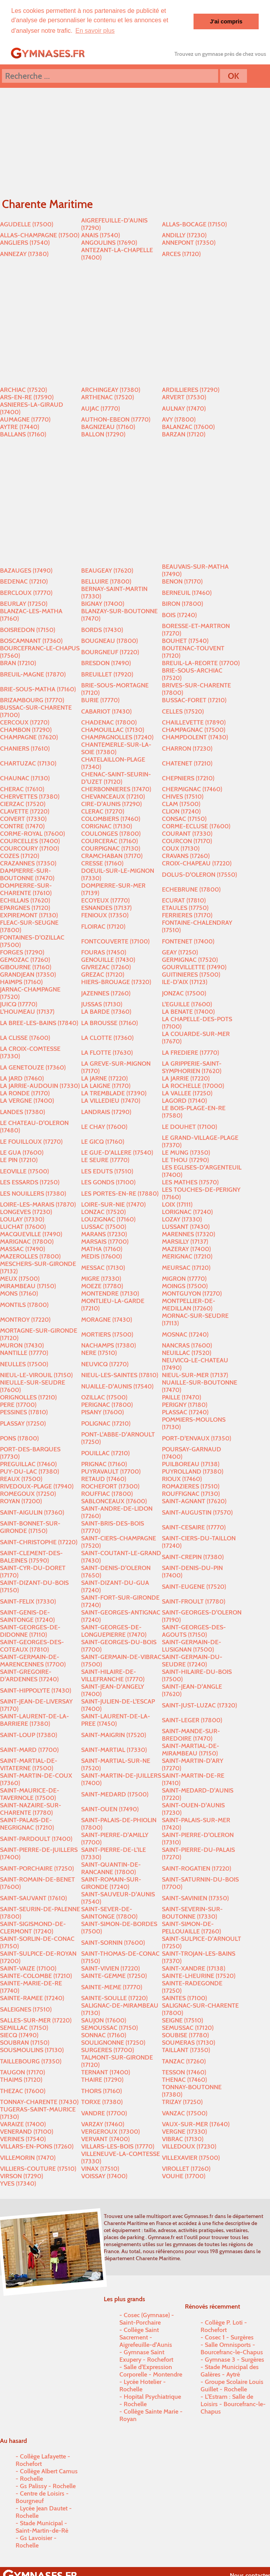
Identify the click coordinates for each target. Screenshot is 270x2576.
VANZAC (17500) (184, 2113)
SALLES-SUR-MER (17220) (35, 2020)
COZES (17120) (19, 855)
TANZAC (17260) (184, 2061)
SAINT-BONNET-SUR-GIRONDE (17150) (30, 1526)
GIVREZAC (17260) (106, 966)
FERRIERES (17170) (187, 915)
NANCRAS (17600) (187, 1345)
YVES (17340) (18, 2183)
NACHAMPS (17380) (108, 1345)
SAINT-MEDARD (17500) (114, 1794)
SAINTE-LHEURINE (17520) (198, 1975)
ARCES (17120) (181, 253)
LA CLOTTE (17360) (107, 1037)
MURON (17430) (22, 1345)
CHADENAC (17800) (109, 722)
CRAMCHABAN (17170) (111, 855)
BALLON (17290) (103, 434)
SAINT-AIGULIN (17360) (32, 1512)
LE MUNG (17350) (186, 1152)
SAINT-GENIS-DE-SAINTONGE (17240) (27, 1615)
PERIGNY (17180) (184, 1404)
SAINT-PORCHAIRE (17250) (37, 1868)
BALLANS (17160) (23, 434)
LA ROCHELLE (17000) (193, 1085)
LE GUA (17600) (21, 1152)
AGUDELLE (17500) (26, 224)
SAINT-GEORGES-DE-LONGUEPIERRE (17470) (113, 1630)
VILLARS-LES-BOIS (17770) (117, 2146)
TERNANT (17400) (105, 2072)
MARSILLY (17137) (185, 1241)
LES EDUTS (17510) (107, 1171)
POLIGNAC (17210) (105, 1423)
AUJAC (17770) (100, 408)
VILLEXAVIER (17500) (191, 2157)
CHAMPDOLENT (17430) (195, 737)
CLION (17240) (181, 811)
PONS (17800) (19, 1438)
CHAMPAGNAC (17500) (193, 729)
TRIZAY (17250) (182, 2101)
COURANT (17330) (187, 833)
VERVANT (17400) (105, 2138)
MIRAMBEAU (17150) (28, 1285)
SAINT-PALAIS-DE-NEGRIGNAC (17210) (27, 1823)
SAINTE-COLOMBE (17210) (36, 1975)
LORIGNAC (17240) (187, 1211)
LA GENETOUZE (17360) (33, 1067)
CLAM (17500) (181, 803)
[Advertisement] (135, 323)
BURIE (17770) (100, 699)
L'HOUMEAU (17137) (27, 1011)
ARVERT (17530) (184, 397)
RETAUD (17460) (103, 1478)
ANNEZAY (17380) (24, 253)
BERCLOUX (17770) (26, 592)
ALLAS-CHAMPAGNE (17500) (39, 235)
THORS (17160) (101, 2090)
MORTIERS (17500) (107, 1334)
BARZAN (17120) (183, 434)
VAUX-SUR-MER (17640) (195, 2123)
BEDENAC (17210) (24, 581)
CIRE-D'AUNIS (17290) (111, 803)
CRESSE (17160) (102, 863)
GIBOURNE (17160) (25, 966)
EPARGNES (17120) (25, 907)
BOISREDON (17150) (27, 629)
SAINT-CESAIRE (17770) (194, 1527)
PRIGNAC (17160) (104, 1463)
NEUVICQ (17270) (104, 1363)
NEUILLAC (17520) (186, 1352)
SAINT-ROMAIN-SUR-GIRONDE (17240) (111, 1882)
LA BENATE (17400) (188, 1011)
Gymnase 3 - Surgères (234, 2359)
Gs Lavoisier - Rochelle (36, 2541)
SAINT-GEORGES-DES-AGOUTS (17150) (194, 1630)
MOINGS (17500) (185, 1285)
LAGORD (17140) (184, 1100)
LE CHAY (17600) (104, 1126)
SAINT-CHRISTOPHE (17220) (38, 1541)
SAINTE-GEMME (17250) (114, 1975)
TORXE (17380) (102, 2101)
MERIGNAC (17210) (187, 1256)
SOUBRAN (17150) (24, 2042)
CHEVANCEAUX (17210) (113, 796)
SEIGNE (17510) (182, 2020)
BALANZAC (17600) (188, 426)
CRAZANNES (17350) (28, 863)
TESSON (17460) (184, 2072)
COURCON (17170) (187, 840)
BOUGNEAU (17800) (109, 640)
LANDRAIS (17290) (106, 1111)
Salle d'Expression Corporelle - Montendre (150, 2370)
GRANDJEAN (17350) (28, 974)
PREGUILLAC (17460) (28, 1463)
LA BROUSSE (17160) (109, 1022)
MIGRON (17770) (184, 1278)
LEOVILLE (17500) (24, 1171)
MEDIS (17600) (101, 1256)
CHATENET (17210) (187, 763)
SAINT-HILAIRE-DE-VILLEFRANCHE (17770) (112, 1675)
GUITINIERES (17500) (191, 974)
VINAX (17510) (100, 2168)
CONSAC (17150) (184, 818)
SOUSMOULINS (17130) (32, 2049)
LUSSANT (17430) (186, 1226)
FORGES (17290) (22, 952)
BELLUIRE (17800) (106, 581)
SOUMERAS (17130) (188, 2042)
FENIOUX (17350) (104, 915)
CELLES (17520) (183, 711)
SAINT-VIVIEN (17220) (110, 1968)
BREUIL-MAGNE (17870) (33, 674)
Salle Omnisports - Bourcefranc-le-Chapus (232, 2348)
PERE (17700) (18, 1404)
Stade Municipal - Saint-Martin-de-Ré (42, 2526)
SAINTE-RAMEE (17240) (32, 1997)
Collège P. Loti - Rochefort (224, 2325)
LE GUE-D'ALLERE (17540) (117, 1152)
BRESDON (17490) (106, 662)
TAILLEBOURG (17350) (30, 2061)
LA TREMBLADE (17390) (113, 1093)
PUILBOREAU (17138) (190, 1463)
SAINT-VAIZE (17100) (28, 1968)
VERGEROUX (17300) (110, 2131)
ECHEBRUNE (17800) (191, 889)
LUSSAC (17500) (103, 1226)
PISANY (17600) (102, 1411)
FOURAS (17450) (103, 952)
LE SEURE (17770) (105, 1159)
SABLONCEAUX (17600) (114, 1500)
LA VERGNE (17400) (27, 1100)
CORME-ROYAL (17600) (32, 833)
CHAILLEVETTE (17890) (194, 722)
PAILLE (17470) (181, 1397)
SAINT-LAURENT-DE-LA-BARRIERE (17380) (34, 1719)
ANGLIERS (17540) (25, 242)
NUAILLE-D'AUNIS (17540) (117, 1386)
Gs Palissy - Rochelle (48, 2485)
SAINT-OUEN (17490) (110, 1808)
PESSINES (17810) (24, 1411)
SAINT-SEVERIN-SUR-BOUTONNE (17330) (192, 1912)
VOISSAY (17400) (104, 2175)
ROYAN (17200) (21, 1500)
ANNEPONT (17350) (188, 242)
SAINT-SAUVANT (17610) (33, 1897)
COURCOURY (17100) (29, 848)
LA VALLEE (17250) (187, 1093)
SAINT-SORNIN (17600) (113, 1942)
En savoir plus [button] (95, 30)
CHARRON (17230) (187, 748)
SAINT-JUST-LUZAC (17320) (199, 1705)
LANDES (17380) (22, 1111)
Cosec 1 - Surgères (229, 2337)
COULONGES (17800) (110, 833)
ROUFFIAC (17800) (107, 1493)
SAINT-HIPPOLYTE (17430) (35, 1690)
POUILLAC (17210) (105, 1452)
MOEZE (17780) (102, 1285)
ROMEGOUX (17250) (28, 1493)
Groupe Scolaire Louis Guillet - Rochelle (232, 2385)
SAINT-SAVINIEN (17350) (195, 1897)
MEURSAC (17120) (186, 1267)
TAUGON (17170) (22, 2072)
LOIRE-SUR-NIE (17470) (113, 1204)
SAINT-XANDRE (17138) (193, 1968)
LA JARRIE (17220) (186, 1078)
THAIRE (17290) (102, 2079)
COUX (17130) (180, 848)
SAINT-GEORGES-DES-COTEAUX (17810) (32, 1645)
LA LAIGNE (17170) (105, 1085)
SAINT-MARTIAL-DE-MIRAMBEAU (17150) (190, 1749)
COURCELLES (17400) (30, 840)
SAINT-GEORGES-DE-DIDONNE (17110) (30, 1630)
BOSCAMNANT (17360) (31, 640)
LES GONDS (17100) (108, 1182)
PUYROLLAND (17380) (192, 1471)
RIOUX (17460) (182, 1478)
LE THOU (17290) (185, 1159)
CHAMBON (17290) (26, 729)
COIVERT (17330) (23, 818)
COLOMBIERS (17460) (110, 818)
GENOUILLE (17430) (108, 959)
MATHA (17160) (101, 1248)
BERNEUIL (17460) (186, 592)
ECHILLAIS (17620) (25, 900)
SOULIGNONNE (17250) (113, 2042)
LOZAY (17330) (182, 1219)
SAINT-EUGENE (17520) (194, 1586)
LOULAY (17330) (22, 1219)
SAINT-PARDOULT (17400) (36, 1838)
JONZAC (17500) (184, 993)
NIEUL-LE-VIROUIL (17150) (36, 1374)
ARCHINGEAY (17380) (110, 389)
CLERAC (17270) (102, 811)
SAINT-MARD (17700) (29, 1749)
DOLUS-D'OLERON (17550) (199, 874)
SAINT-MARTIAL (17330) (114, 1749)
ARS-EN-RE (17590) (26, 397)
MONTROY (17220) (25, 1319)
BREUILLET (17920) (107, 674)
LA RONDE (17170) (25, 1093)
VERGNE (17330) (184, 2131)
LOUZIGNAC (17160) (108, 1219)
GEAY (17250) (180, 952)
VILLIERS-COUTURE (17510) (38, 2168)
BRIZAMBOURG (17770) (32, 699)
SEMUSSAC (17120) (187, 2027)
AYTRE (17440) (19, 426)
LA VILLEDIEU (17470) (110, 1100)
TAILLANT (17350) (186, 2049)
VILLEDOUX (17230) (189, 2146)
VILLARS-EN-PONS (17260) (36, 2146)
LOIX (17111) (177, 1204)
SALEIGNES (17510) (26, 2009)
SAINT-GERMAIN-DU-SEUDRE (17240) (192, 1660)
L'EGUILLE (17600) (187, 1004)
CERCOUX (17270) (24, 722)
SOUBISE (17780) (185, 2034)
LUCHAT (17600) (23, 1226)
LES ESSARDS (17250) (29, 1182)
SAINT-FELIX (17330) (28, 1601)
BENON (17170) (182, 581)
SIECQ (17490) (19, 2034)
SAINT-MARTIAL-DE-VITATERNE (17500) (28, 1764)
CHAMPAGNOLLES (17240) (117, 737)
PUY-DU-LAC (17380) (29, 1471)
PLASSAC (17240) (185, 1411)
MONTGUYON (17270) (192, 1293)
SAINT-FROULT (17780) (193, 1601)
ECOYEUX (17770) (105, 900)
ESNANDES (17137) (106, 907)
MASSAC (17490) (22, 1248)
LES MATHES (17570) (190, 1182)
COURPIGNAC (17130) (110, 848)
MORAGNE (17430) (106, 1319)
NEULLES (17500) (24, 1363)
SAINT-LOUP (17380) (28, 1734)
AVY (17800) (178, 419)
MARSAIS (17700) (104, 1241)
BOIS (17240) (179, 614)
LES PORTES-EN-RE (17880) (119, 1193)
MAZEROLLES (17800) (30, 1256)
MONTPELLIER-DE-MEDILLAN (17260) (188, 1304)
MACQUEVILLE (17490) (31, 1233)
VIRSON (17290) (21, 2175)
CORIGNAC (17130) (106, 826)
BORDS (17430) (102, 629)
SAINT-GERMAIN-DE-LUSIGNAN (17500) (191, 1645)
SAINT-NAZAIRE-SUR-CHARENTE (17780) (30, 1808)
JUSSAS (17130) (101, 1004)
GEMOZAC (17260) (25, 959)
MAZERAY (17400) (186, 1248)
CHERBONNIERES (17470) (116, 788)
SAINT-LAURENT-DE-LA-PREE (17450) (115, 1719)
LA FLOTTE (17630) (107, 1052)
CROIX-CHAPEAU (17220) (196, 863)
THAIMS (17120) (21, 2079)
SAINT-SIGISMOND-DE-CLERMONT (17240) (33, 1927)
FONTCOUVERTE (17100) (115, 941)
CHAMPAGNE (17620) (29, 737)
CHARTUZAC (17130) (28, 763)
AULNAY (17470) (184, 408)
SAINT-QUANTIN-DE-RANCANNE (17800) (111, 1867)
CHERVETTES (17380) (29, 796)
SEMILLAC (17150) (24, 2027)
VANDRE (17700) (104, 2113)
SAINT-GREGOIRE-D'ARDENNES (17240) (29, 1675)
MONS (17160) (19, 1293)
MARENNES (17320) (188, 1233)
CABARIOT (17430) (106, 711)
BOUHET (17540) (185, 640)
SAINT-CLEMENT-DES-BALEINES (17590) (31, 1556)
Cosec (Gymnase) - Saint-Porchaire (146, 2318)
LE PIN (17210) (18, 1159)
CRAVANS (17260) (186, 855)
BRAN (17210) (18, 662)
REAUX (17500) (21, 1478)
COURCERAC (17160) (109, 840)
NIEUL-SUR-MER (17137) (195, 1374)
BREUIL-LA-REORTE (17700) (201, 662)
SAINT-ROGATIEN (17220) (196, 1868)
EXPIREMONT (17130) (29, 915)
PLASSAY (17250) (23, 1423)
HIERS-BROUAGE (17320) (116, 981)
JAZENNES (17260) (105, 993)
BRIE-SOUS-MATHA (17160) (38, 689)
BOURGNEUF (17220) (110, 651)
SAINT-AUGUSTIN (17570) (197, 1512)
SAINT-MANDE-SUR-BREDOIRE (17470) (191, 1734)
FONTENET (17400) (188, 941)
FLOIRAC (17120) (103, 926)
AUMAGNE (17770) (25, 419)
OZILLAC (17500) (104, 1397)
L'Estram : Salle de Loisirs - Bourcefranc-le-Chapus (233, 2404)
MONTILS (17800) (24, 1304)
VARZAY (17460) (102, 2123)
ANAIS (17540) (100, 235)
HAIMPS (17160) (21, 981)
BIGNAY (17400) (102, 603)
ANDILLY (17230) (184, 235)
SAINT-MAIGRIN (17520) (113, 1734)
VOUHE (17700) (183, 2175)
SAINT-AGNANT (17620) (194, 1500)
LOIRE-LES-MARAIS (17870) (38, 1204)
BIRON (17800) (182, 603)
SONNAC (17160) (103, 2034)
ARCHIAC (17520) (23, 389)
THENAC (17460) (184, 2079)
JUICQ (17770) (18, 1004)
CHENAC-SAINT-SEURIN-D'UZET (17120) (116, 777)
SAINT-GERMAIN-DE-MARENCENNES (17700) (33, 1660)
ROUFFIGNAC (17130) (191, 1493)
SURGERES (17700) (107, 2049)
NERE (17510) (99, 1352)
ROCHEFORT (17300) (110, 1486)
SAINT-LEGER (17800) (192, 1719)
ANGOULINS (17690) (109, 242)
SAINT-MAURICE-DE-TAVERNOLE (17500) (29, 1793)
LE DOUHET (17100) (189, 1126)
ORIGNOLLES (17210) (28, 1397)
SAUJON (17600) (103, 2020)
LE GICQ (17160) (102, 1141)
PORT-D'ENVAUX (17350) (196, 1438)
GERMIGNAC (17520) (190, 959)
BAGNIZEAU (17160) (108, 426)
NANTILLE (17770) (24, 1352)
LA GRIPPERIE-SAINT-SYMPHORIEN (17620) (192, 1066)
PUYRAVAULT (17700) (110, 1471)
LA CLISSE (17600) (25, 1037)
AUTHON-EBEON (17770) (115, 419)
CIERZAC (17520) (22, 803)
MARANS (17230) (104, 1233)
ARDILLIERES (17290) (190, 389)
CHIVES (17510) (182, 796)
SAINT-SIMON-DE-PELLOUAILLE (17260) (191, 1927)
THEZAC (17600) (22, 2090)
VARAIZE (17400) (23, 2123)
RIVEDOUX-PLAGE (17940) (36, 1486)
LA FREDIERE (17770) (190, 1052)
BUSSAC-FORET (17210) (194, 699)
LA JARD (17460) (22, 1078)
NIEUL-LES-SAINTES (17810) (119, 1374)
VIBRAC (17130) (182, 2138)
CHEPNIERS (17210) (188, 778)
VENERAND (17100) (26, 2131)
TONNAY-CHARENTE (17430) (39, 2101)
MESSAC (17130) (103, 1267)
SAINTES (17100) (184, 1997)
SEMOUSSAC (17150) (109, 2027)
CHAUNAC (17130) (25, 778)
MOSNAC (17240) (185, 1334)
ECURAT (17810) (184, 900)
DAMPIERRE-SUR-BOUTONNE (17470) (27, 874)
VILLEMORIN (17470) (27, 2157)
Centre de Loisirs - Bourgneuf (42, 2496)
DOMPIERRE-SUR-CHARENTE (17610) (26, 888)
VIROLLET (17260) (186, 2168)
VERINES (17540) (23, 2138)
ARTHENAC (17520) (107, 397)
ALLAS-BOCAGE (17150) (194, 224)
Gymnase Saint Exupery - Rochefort (146, 2355)
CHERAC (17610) (22, 788)
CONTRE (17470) (22, 826)
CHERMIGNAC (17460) (192, 788)
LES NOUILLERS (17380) (33, 1193)
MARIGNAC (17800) (26, 1241)
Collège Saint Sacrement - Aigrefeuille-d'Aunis (145, 2337)
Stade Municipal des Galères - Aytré (230, 2370)
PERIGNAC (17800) (107, 1404)
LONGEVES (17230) (26, 1211)
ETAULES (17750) (185, 907)
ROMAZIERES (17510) (190, 1486)
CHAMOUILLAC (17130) (112, 729)
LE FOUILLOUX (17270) (31, 1141)
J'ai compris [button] (226, 21)
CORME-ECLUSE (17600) (196, 826)
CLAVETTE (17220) (24, 811)
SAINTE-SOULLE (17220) (114, 1997)
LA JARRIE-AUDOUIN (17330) (40, 1085)
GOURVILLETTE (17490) (194, 966)
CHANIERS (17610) (25, 748)
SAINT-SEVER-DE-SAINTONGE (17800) (109, 1912)
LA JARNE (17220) (104, 1078)
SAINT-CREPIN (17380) (193, 1556)
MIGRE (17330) (101, 1278)
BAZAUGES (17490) (26, 570)
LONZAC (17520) (103, 1211)
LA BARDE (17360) (106, 1011)
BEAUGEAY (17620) (107, 570)
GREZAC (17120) (102, 974)
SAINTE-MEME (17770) (111, 1986)
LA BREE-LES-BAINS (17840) (39, 1022)
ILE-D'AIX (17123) (184, 981)
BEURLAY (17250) (23, 603)
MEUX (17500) (19, 1278)
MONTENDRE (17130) (110, 1293)
